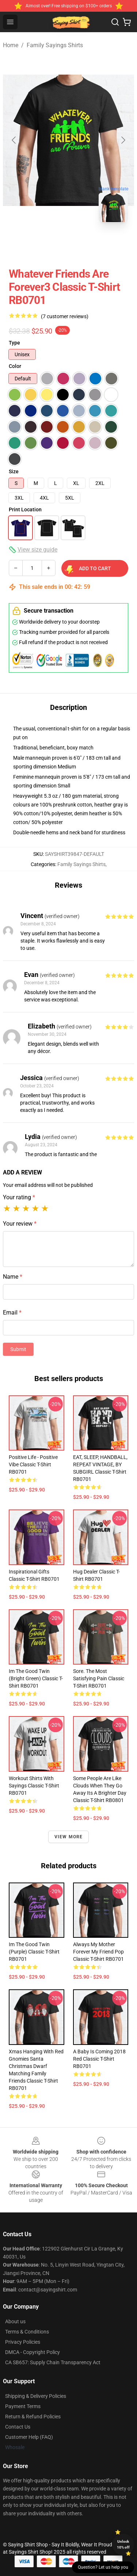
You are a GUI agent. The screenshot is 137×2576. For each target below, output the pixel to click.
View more (68, 1836)
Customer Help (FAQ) (29, 2437)
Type (14, 343)
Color (15, 366)
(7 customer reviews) (64, 316)
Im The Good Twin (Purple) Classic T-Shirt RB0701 (34, 1951)
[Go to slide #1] (30, 244)
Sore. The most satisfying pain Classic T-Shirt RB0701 (98, 1678)
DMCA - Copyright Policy (32, 2352)
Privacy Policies (22, 2342)
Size (14, 471)
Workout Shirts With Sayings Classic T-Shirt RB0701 (34, 1785)
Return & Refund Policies (33, 2416)
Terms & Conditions (27, 2332)
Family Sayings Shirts (55, 45)
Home (10, 45)
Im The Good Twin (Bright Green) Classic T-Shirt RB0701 (36, 1678)
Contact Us (17, 2427)
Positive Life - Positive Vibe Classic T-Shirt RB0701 (33, 1464)
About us (15, 2321)
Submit (18, 1349)
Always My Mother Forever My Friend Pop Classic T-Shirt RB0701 (98, 1951)
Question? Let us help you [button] (103, 2567)
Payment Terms (23, 2406)
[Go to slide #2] (68, 244)
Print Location (25, 509)
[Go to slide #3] (106, 244)
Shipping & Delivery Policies (35, 2396)
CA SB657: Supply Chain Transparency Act (52, 2362)
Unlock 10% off (123, 2544)
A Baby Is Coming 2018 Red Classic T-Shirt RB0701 (99, 2059)
